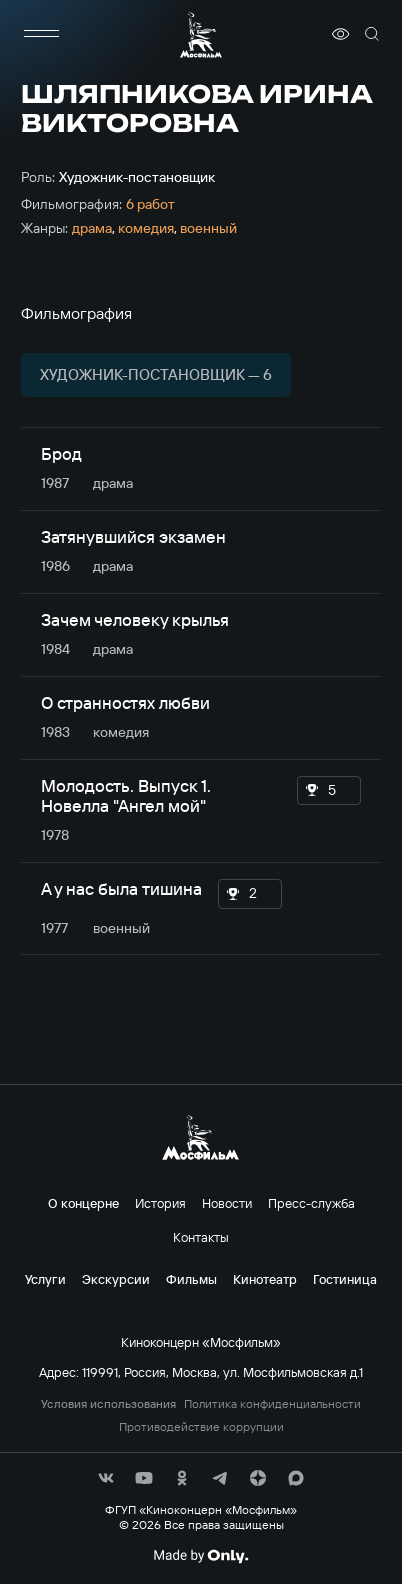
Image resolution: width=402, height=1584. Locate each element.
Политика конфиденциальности (272, 1404)
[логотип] (201, 34)
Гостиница (345, 1279)
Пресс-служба (311, 1203)
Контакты (201, 1237)
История (160, 1203)
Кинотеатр (265, 1279)
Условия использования (108, 1404)
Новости (227, 1203)
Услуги (45, 1279)
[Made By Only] (200, 1556)
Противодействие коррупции (201, 1427)
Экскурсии (116, 1279)
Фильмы (191, 1279)
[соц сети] (106, 1478)
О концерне (83, 1203)
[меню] (41, 34)
